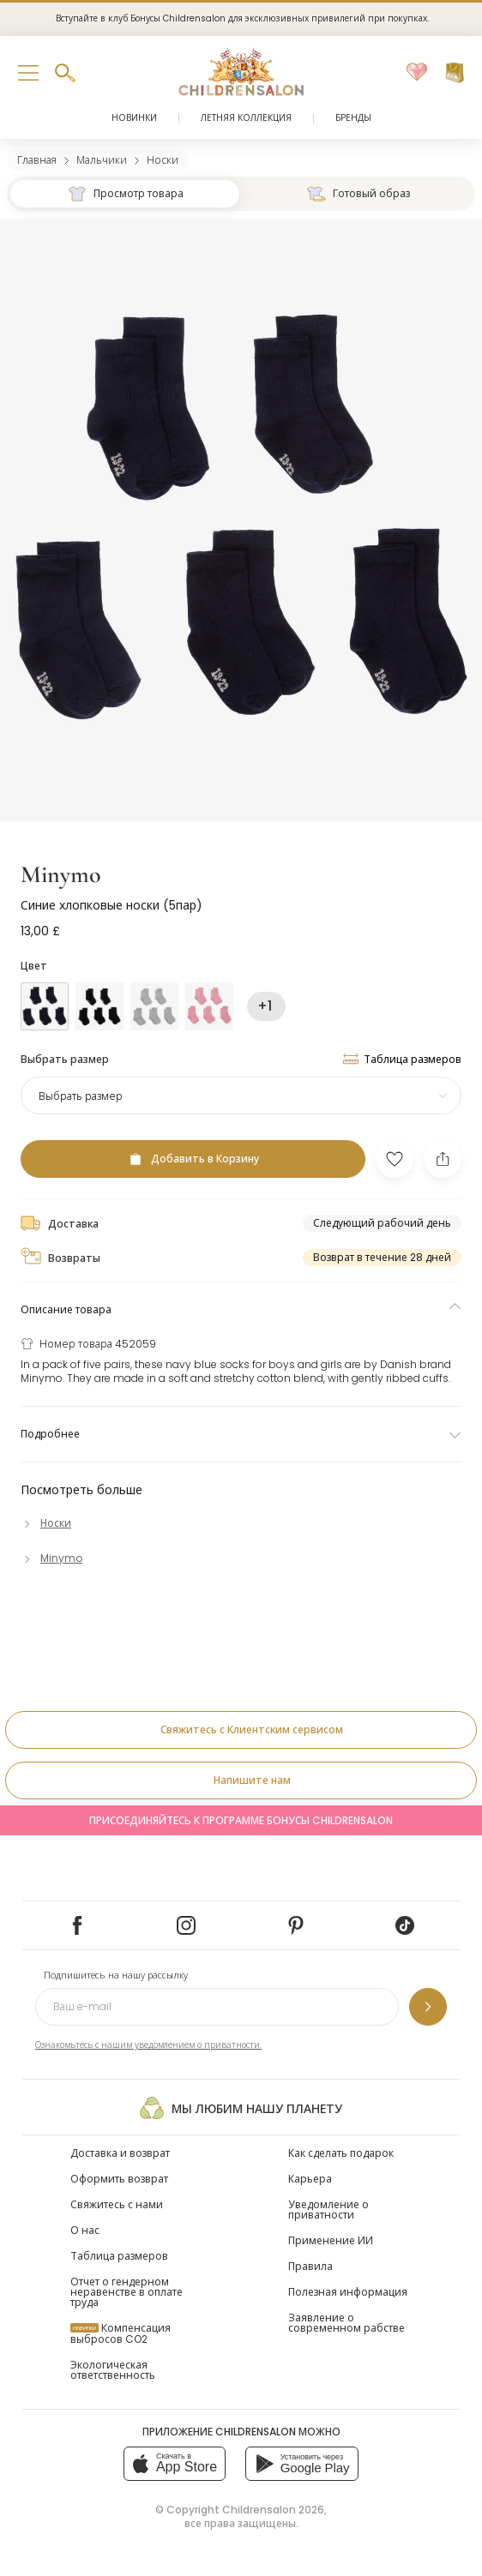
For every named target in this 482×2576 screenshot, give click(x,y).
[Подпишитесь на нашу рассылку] (428, 2007)
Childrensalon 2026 (273, 2509)
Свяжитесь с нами (116, 2204)
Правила (310, 2266)
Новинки (134, 117)
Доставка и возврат (120, 2153)
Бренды (353, 117)
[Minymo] (51, 1558)
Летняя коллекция (246, 117)
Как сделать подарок (341, 2153)
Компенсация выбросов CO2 (120, 2333)
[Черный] (99, 1006)
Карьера (310, 2178)
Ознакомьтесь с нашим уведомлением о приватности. (148, 2045)
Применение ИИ (330, 2240)
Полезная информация (347, 2292)
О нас (84, 2230)
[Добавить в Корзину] (193, 1159)
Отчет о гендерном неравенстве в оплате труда (126, 2291)
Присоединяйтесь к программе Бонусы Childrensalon (241, 1820)
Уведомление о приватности (328, 2209)
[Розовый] (209, 1006)
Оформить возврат (119, 2178)
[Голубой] (45, 1006)
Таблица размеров (119, 2256)
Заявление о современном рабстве (346, 2322)
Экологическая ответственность (112, 2369)
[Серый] (154, 1006)
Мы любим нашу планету (240, 2108)
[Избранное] (417, 73)
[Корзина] (454, 73)
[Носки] (46, 1523)
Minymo (61, 874)
